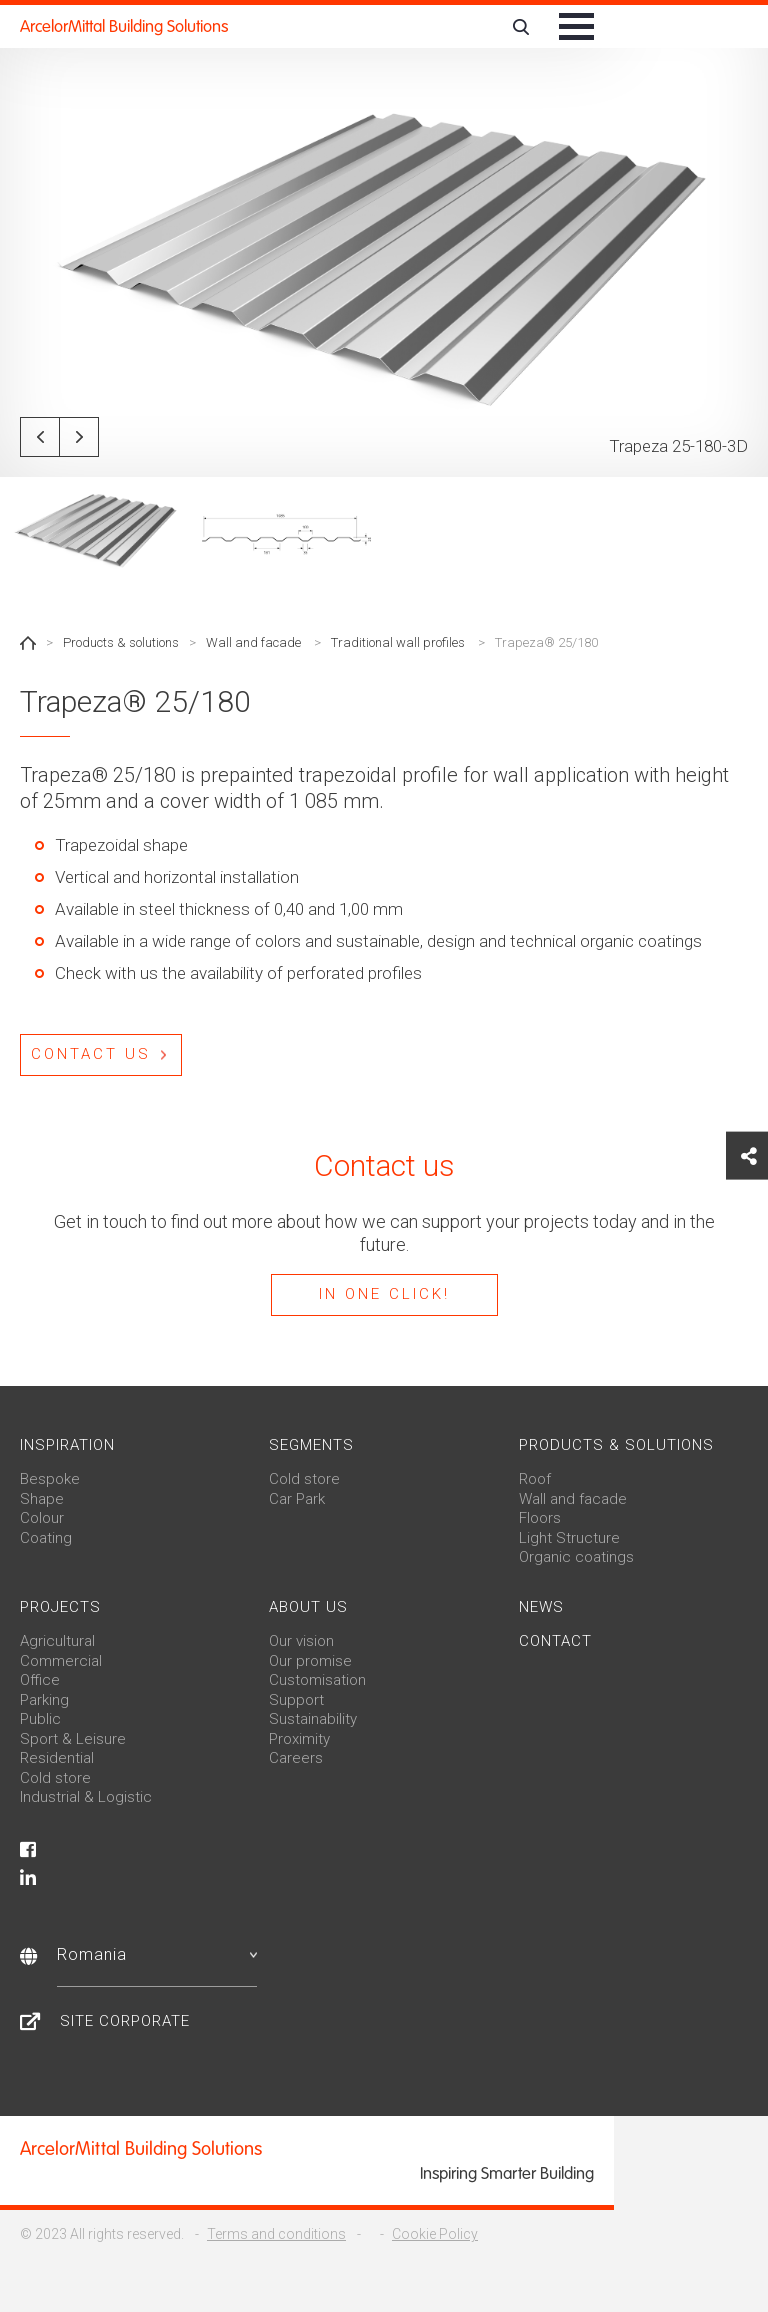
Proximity (299, 1739)
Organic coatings (576, 1557)
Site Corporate (125, 2021)
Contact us (91, 1054)
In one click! (384, 1294)
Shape (42, 1499)
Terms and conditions (276, 2234)
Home (28, 643)
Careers (296, 1758)
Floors (540, 1518)
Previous (40, 437)
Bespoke (50, 1479)
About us (308, 1607)
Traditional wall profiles (398, 642)
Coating (46, 1538)
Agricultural (57, 1641)
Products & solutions (121, 642)
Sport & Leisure (73, 1739)
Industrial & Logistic (86, 1797)
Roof (535, 1479)
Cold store (304, 1479)
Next (79, 437)
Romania (157, 1954)
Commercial (61, 1661)
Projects (60, 1607)
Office (40, 1680)
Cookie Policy (435, 2234)
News (541, 1607)
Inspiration (67, 1445)
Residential (57, 1758)
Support (296, 1700)
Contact (555, 1641)
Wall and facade (253, 642)
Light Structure (569, 1538)
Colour (42, 1518)
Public (40, 1719)
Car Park (297, 1499)
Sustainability (313, 1719)
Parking (44, 1700)
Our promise (310, 1661)
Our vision (301, 1641)
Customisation (317, 1680)
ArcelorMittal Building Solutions (124, 26)
